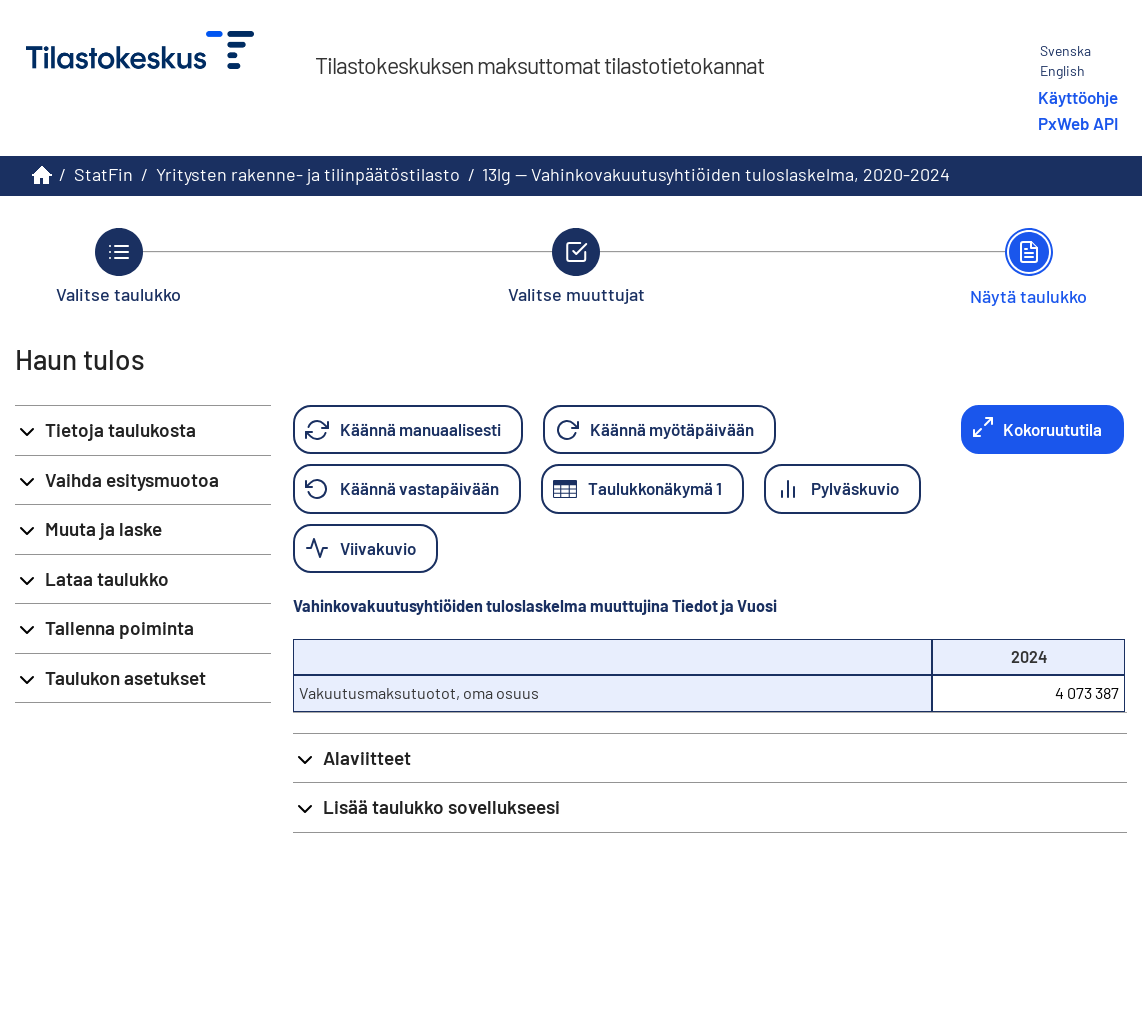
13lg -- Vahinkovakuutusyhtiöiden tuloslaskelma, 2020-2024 (716, 174)
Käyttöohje (1078, 97)
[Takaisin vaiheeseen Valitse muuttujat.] (576, 266)
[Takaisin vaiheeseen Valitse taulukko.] (118, 266)
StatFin (103, 174)
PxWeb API (1078, 123)
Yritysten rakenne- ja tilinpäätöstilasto (308, 174)
